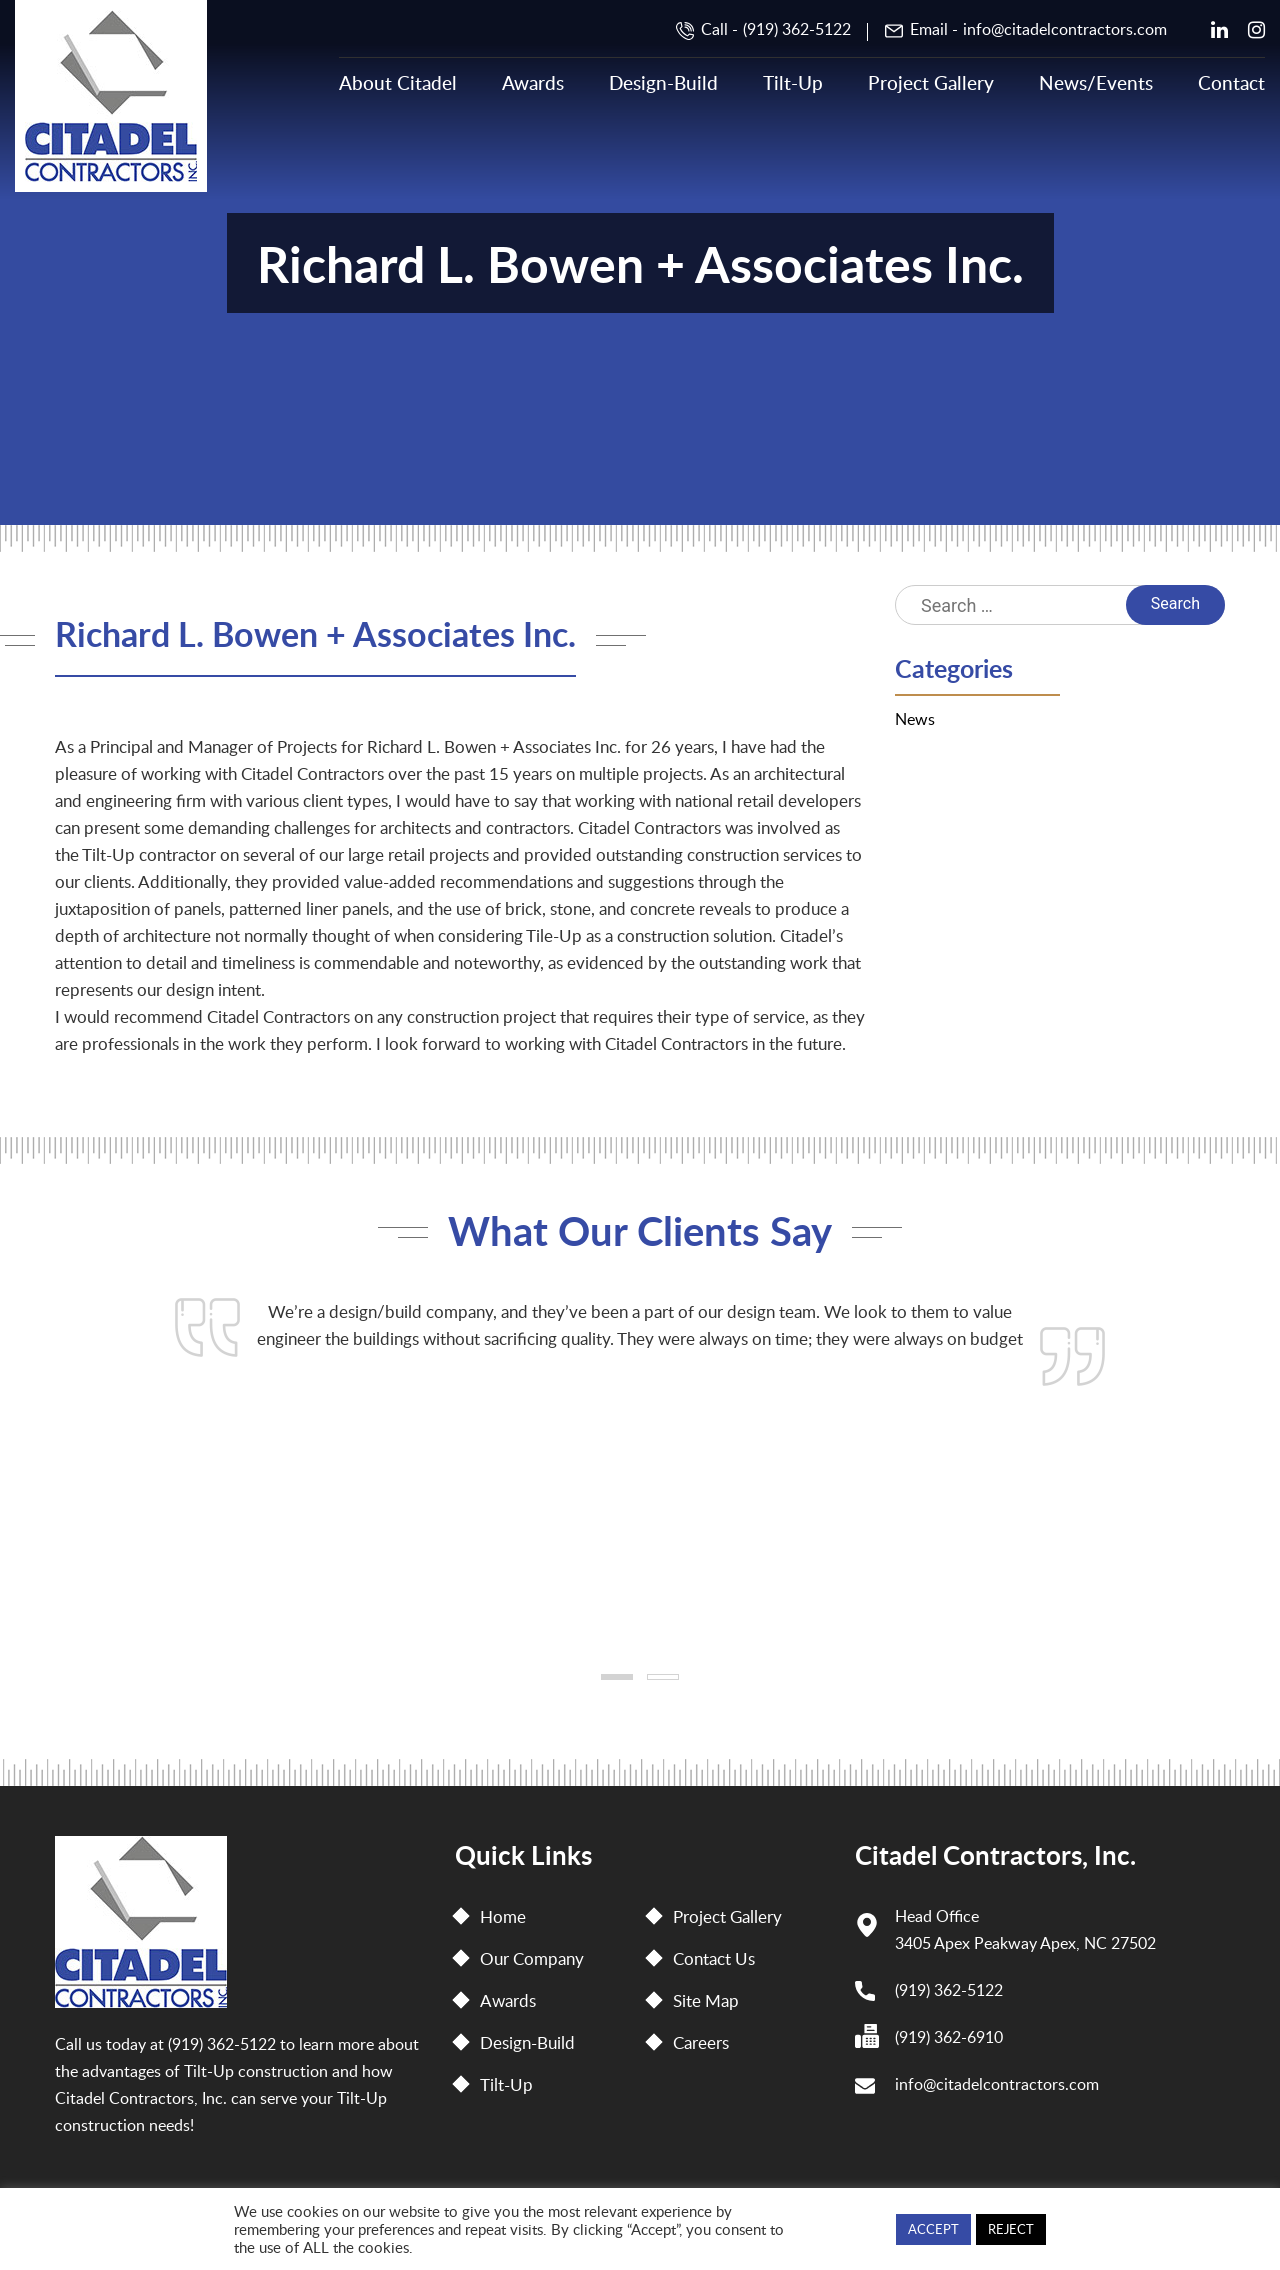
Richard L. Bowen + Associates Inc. (640, 263)
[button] (617, 1677)
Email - (934, 29)
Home (503, 1916)
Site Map (706, 2000)
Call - (719, 29)
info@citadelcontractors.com (997, 2084)
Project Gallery (931, 82)
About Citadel (398, 82)
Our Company (532, 1958)
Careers (701, 2042)
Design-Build (663, 82)
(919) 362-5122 (222, 2044)
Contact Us (714, 1958)
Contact (1231, 82)
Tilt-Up (793, 82)
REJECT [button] (1011, 2229)
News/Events (1096, 82)
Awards (533, 82)
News (915, 719)
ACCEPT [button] (933, 2229)
